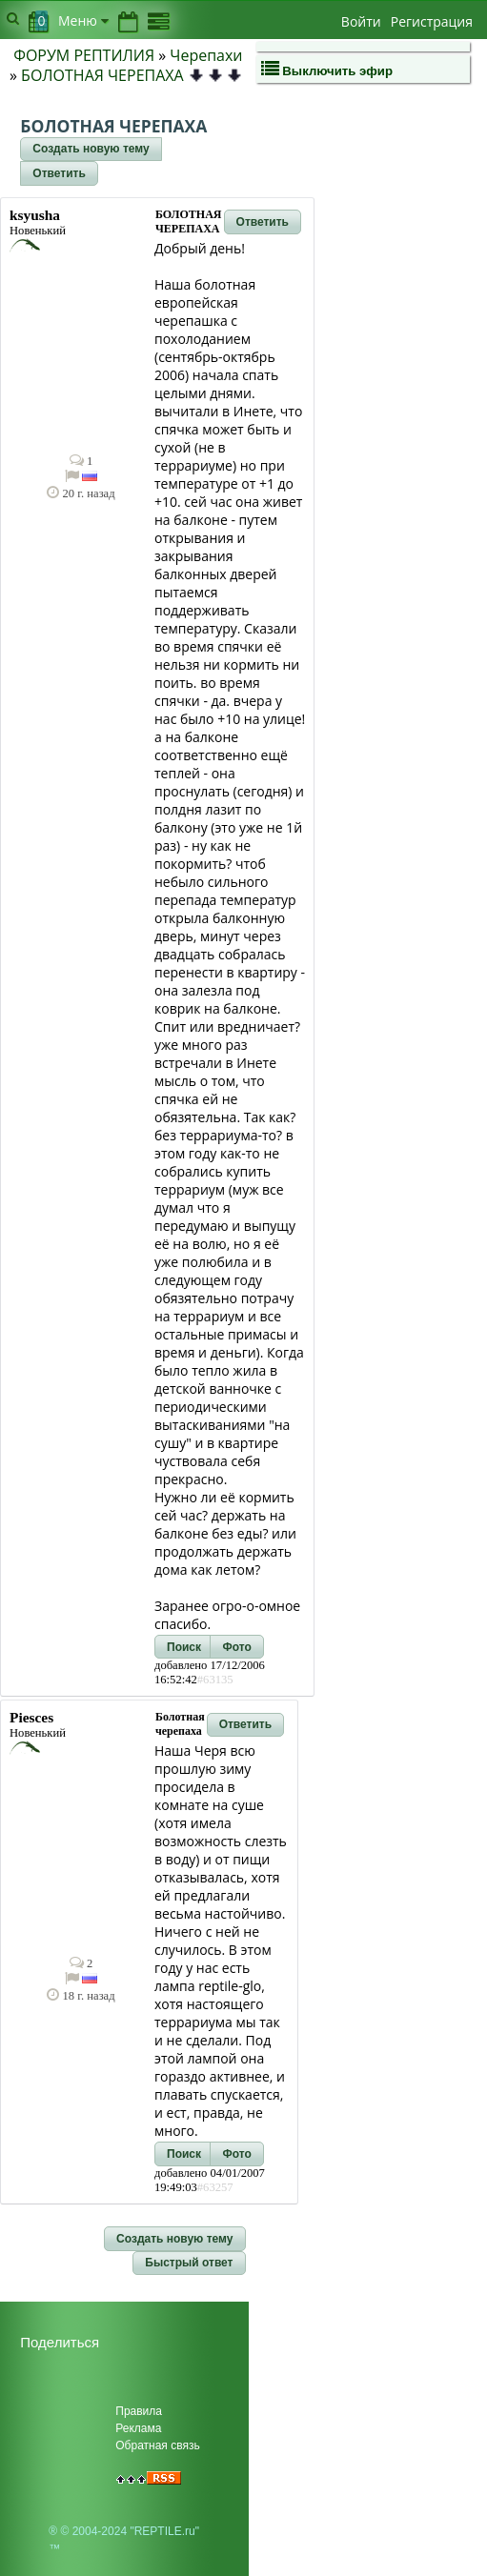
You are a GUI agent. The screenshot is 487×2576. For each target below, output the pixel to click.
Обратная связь (157, 2445)
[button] (90, 149)
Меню (83, 20)
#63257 (215, 2187)
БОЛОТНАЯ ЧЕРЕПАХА (102, 75)
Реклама (138, 2428)
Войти (361, 21)
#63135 (215, 1679)
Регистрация (432, 21)
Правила (138, 2411)
